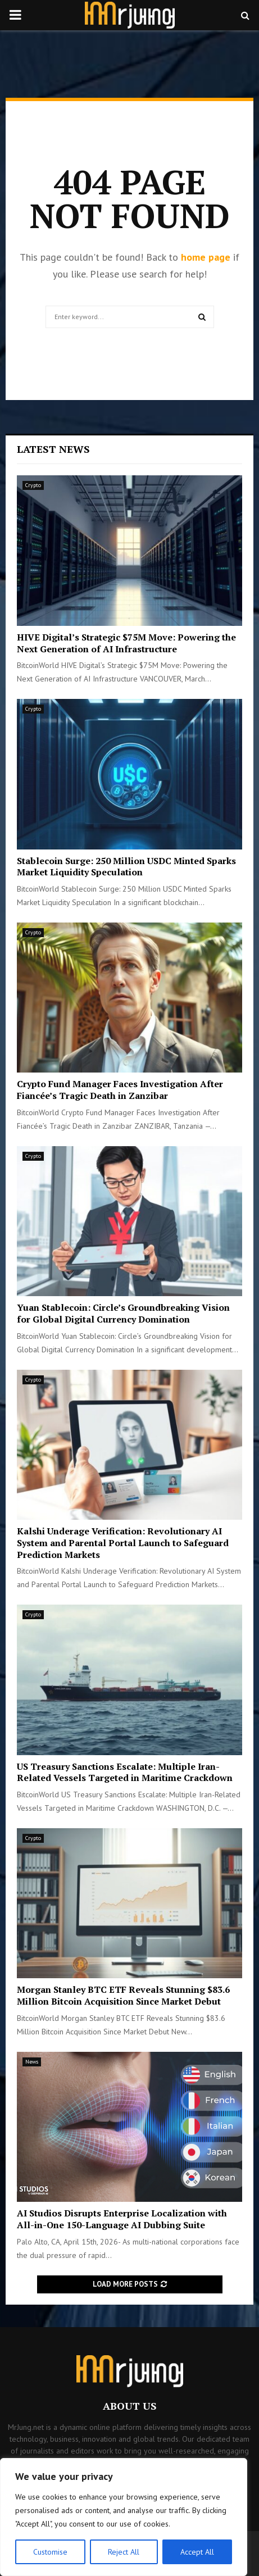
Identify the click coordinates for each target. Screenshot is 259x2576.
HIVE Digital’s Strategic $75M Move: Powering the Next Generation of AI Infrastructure (126, 643)
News (31, 2061)
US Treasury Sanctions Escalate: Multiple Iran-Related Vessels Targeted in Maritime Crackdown (125, 1772)
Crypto (33, 485)
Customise (50, 2552)
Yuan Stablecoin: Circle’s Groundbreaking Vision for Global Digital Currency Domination (123, 1313)
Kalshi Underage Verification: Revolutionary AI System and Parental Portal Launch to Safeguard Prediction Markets (123, 1543)
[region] (123, 2517)
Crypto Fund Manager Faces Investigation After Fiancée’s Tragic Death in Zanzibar (120, 1090)
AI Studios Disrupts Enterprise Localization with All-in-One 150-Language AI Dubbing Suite (122, 2219)
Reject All (123, 2552)
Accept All (197, 2552)
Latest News (53, 449)
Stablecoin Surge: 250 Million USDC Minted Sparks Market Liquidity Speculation (126, 867)
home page (205, 257)
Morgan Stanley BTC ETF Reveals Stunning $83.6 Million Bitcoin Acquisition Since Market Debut (123, 1995)
